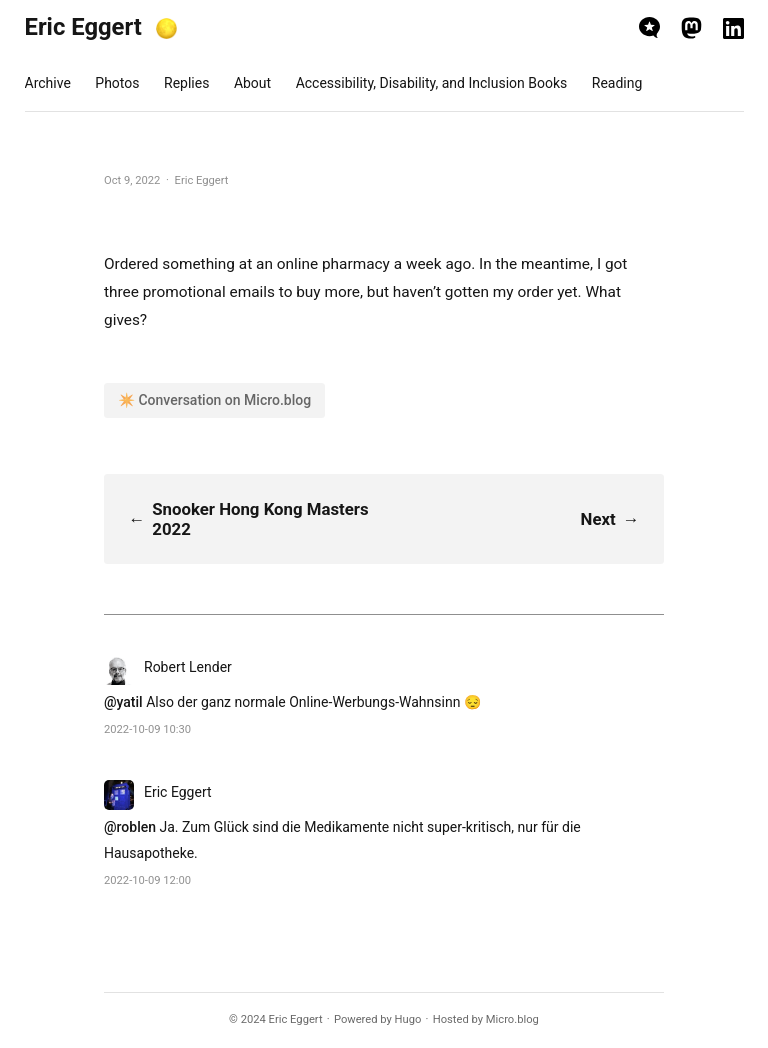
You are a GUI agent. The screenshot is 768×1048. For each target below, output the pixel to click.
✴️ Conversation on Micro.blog (214, 400)
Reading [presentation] (617, 83)
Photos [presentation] (117, 83)
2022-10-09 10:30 (147, 729)
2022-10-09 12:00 (147, 880)
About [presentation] (252, 83)
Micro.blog (512, 1019)
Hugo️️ (408, 1019)
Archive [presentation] (48, 83)
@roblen (130, 827)
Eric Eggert (83, 27)
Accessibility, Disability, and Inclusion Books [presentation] (432, 83)
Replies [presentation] (186, 83)
